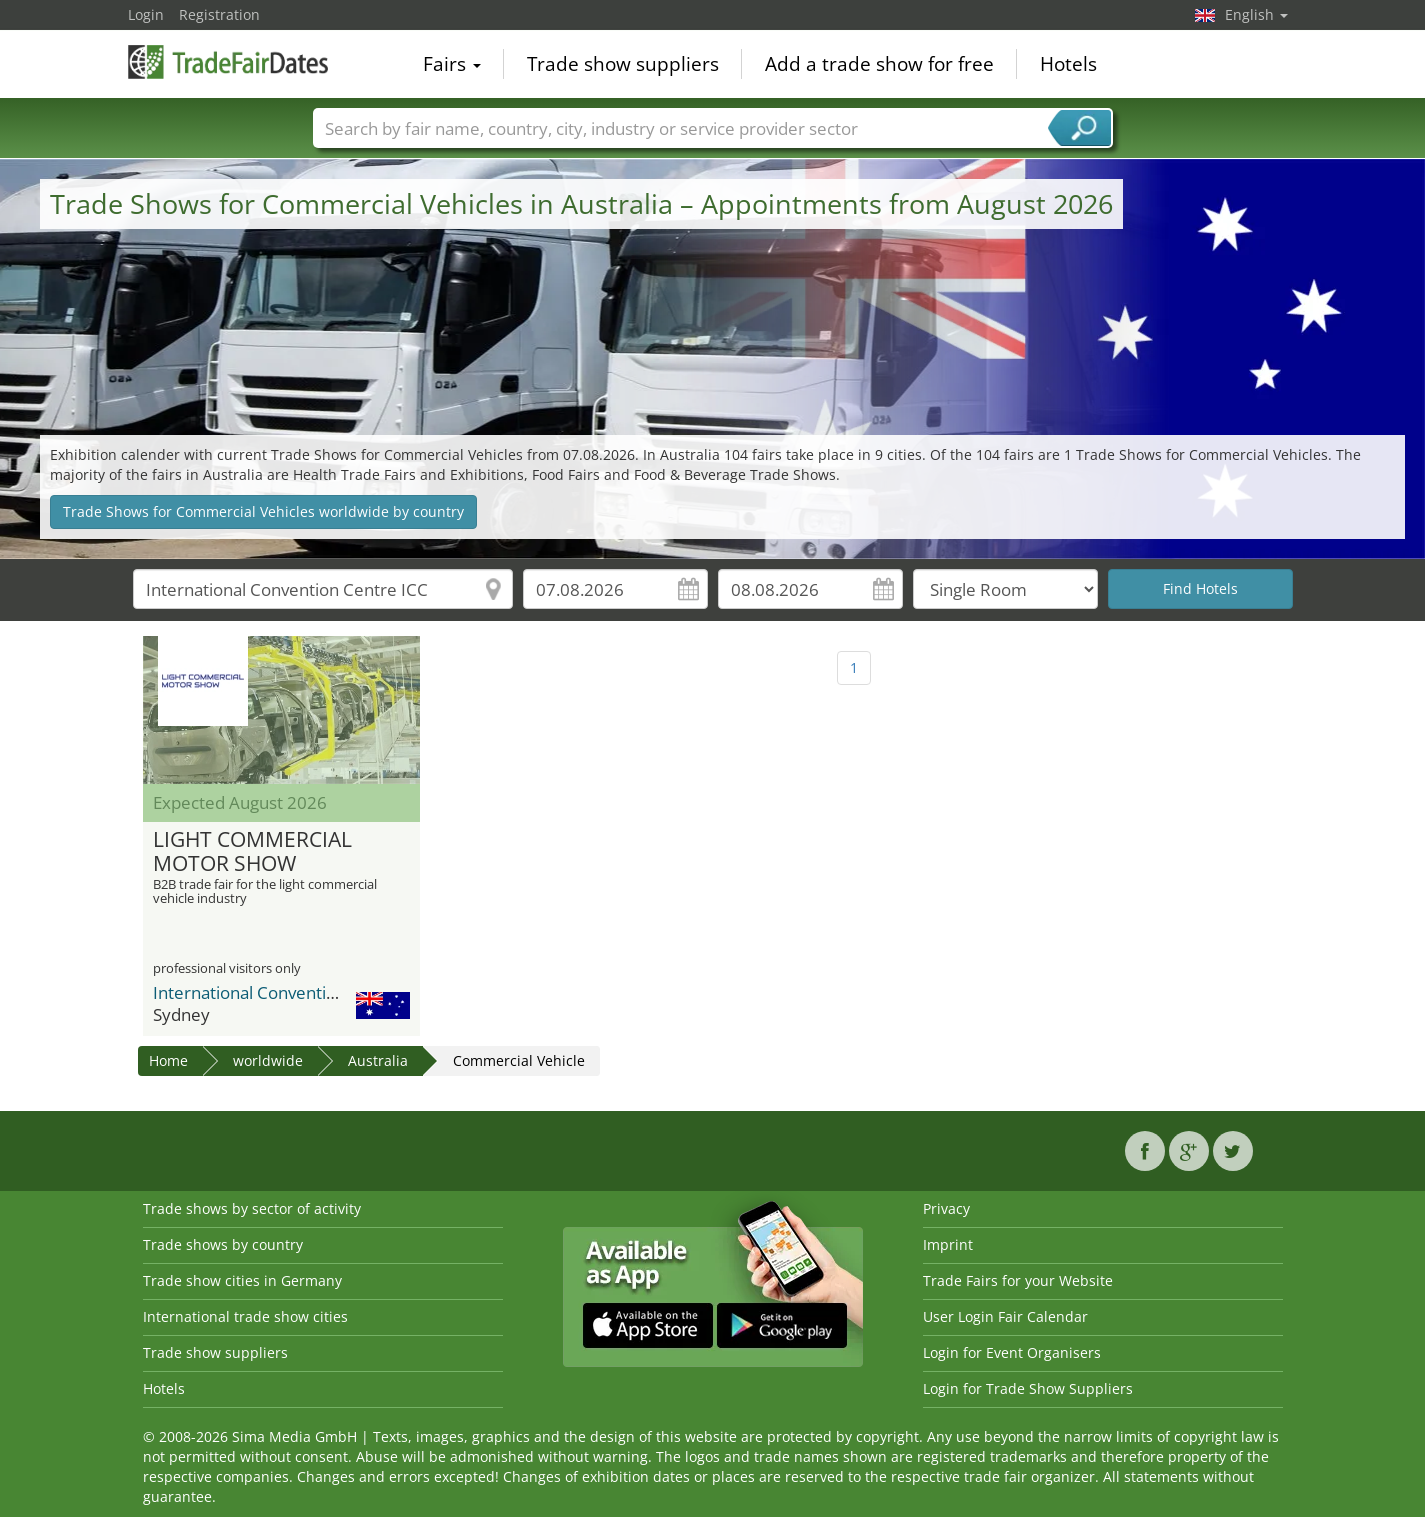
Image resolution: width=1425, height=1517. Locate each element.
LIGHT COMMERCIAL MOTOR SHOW (252, 852)
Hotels (1068, 64)
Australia (378, 1060)
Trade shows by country (223, 1244)
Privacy (946, 1208)
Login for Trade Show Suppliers (1028, 1388)
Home (168, 1060)
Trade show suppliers (623, 64)
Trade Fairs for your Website (1018, 1280)
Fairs (452, 64)
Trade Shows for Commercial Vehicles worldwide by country (263, 511)
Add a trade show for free (879, 64)
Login (146, 14)
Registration (219, 14)
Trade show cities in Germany (242, 1280)
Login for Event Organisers (1012, 1352)
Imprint (948, 1244)
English (1256, 14)
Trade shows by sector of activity (252, 1208)
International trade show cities (245, 1316)
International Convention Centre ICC (294, 992)
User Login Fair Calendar (1005, 1316)
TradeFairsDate (228, 62)
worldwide (268, 1060)
